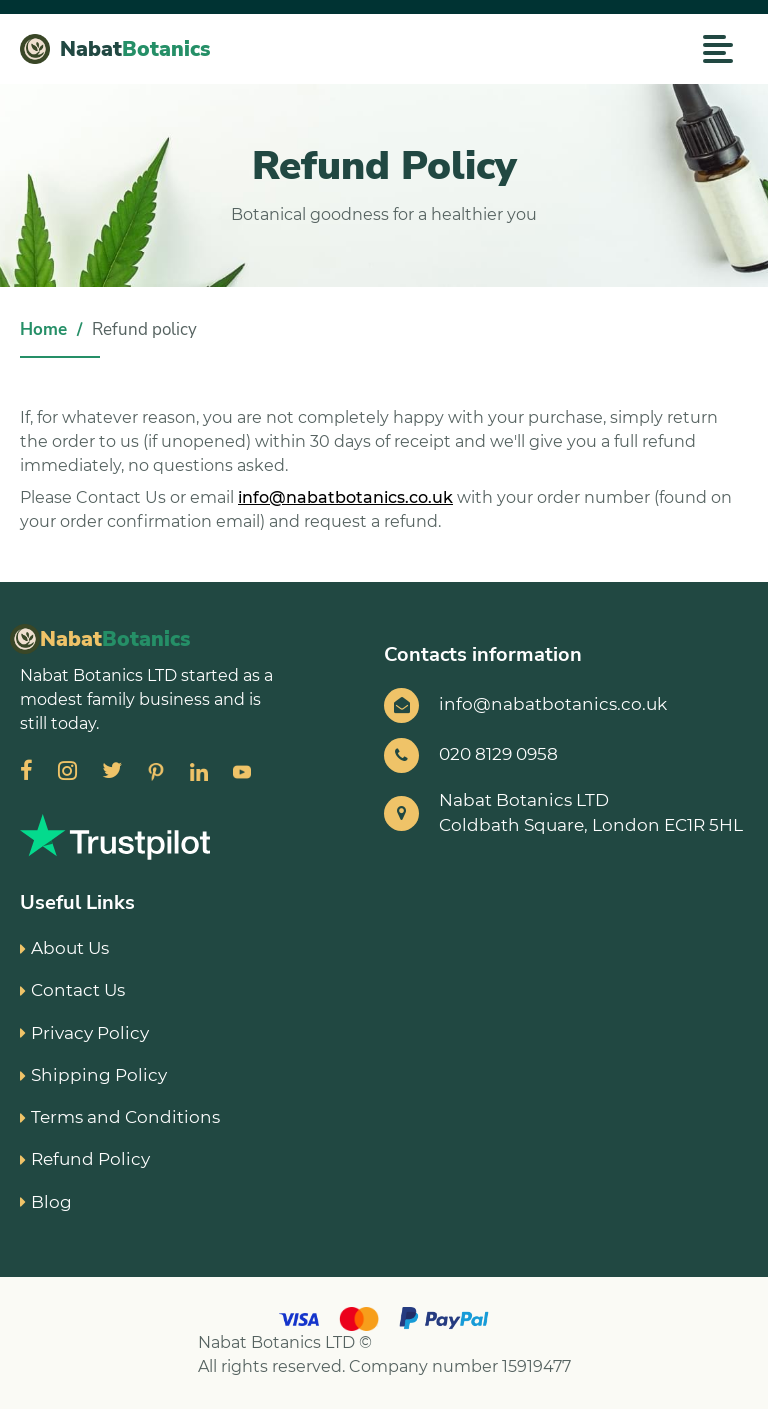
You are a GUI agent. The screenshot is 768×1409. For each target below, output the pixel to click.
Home (43, 329)
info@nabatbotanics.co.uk (345, 497)
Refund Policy (85, 1159)
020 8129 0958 (498, 754)
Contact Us (72, 990)
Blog (46, 1202)
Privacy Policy (84, 1033)
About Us (64, 948)
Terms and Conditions (120, 1117)
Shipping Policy (93, 1075)
